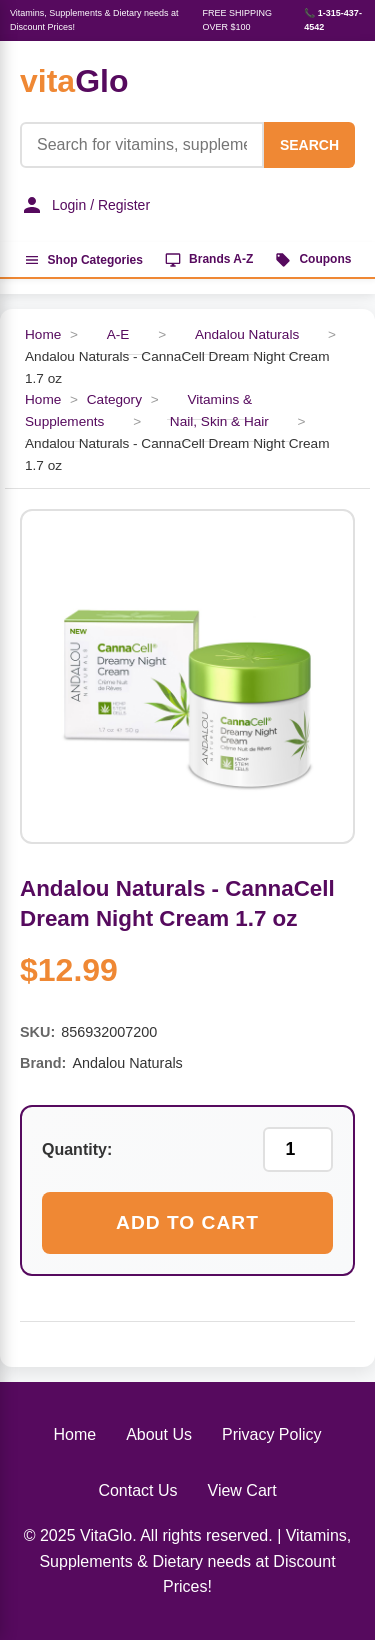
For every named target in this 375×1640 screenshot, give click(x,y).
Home (43, 334)
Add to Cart (187, 1222)
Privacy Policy (272, 1434)
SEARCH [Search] (309, 145)
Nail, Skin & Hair (219, 421)
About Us (159, 1434)
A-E (118, 334)
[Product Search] (142, 145)
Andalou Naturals (247, 334)
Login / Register (85, 205)
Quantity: (77, 1149)
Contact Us (137, 1490)
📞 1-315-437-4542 (333, 20)
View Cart (242, 1490)
